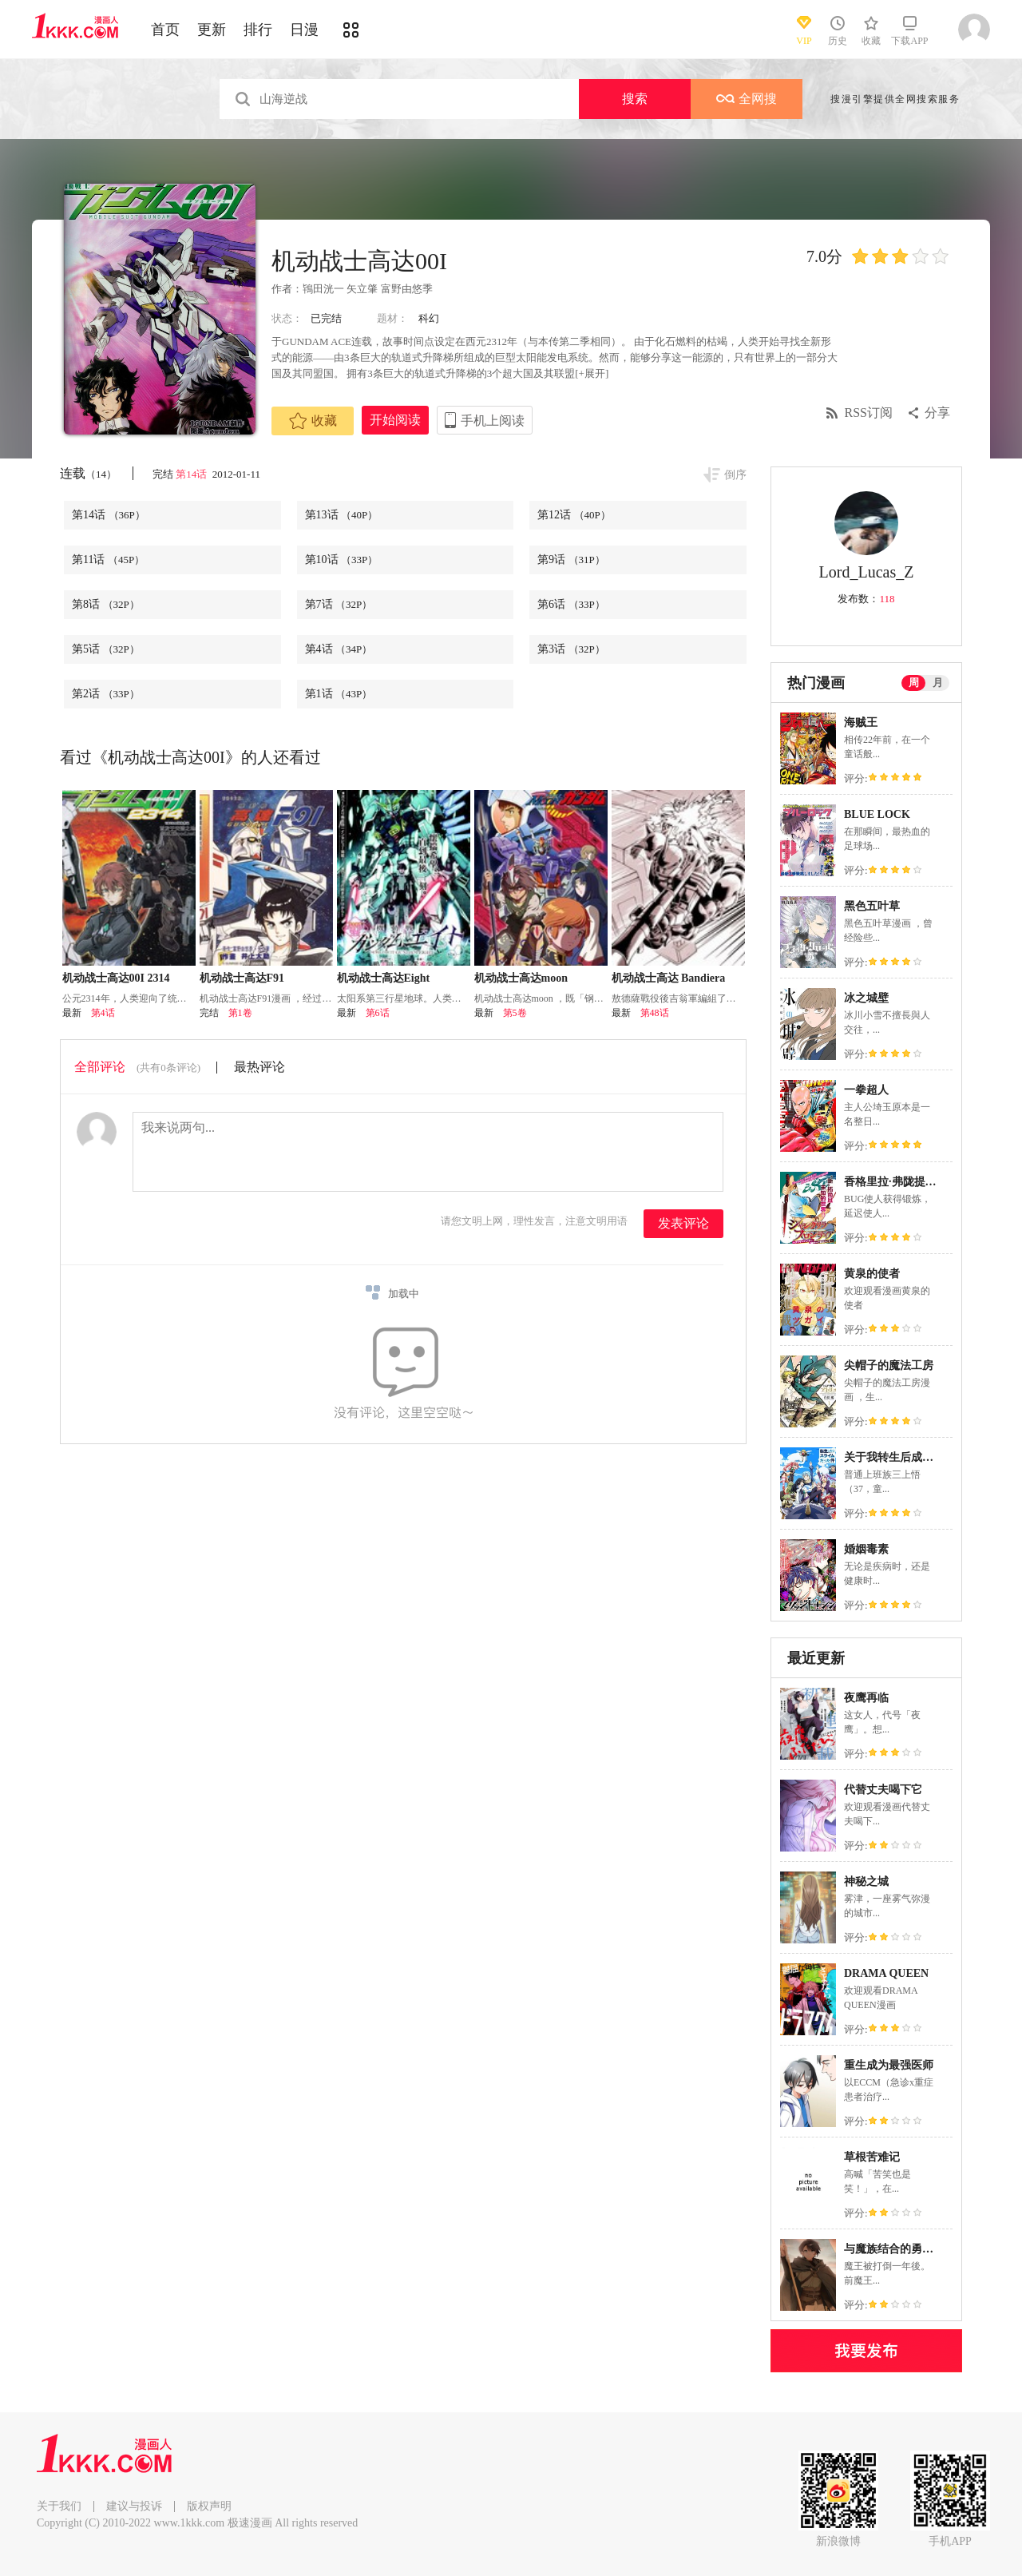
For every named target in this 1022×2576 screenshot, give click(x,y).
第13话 (341, 515)
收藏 (313, 421)
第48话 (654, 1012)
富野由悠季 (407, 289)
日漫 (304, 30)
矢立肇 (362, 289)
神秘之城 (866, 1881)
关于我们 (59, 2506)
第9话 (571, 560)
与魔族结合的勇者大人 (900, 2249)
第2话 (106, 694)
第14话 (192, 474)
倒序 (735, 475)
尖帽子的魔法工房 (888, 1365)
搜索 (635, 98)
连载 (88, 473)
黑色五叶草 (872, 906)
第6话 (571, 604)
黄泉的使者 (872, 1274)
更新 (211, 30)
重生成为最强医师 (888, 2065)
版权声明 (209, 2506)
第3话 (571, 649)
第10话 (341, 560)
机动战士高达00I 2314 (116, 978)
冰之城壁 (866, 998)
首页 (165, 30)
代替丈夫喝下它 (883, 1790)
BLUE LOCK (877, 814)
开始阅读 (395, 420)
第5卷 (515, 1012)
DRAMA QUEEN (886, 1973)
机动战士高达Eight (383, 978)
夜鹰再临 (866, 1698)
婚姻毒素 (866, 1549)
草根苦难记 (872, 2157)
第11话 (108, 560)
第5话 (106, 649)
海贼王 (860, 722)
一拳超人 (866, 1090)
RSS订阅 (869, 412)
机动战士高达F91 (242, 978)
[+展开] (591, 373)
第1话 (339, 694)
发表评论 (683, 1223)
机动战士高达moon (521, 978)
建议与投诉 (134, 2506)
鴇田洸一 (323, 289)
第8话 (106, 604)
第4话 (339, 649)
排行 (258, 30)
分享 (937, 412)
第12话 (574, 515)
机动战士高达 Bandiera (669, 978)
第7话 (339, 604)
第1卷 (240, 1012)
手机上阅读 (493, 420)
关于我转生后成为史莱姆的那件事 (928, 1457)
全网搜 (746, 98)
